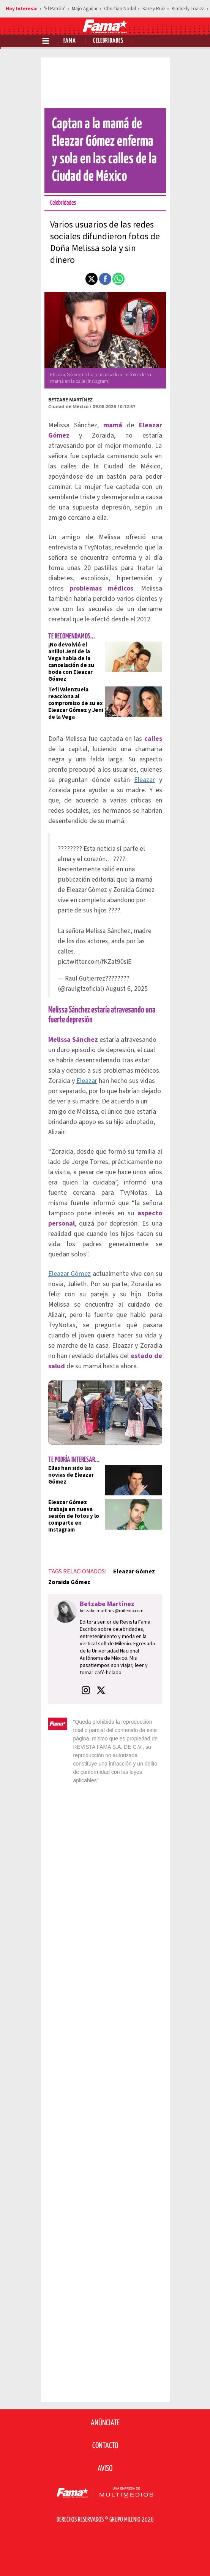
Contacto (105, 2446)
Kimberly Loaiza (188, 8)
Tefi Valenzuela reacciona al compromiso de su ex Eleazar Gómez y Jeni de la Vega (75, 703)
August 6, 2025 (127, 988)
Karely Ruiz (153, 8)
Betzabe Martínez (70, 399)
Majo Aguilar (85, 8)
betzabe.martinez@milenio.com (112, 1611)
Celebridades (108, 41)
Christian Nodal (120, 8)
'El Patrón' (54, 8)
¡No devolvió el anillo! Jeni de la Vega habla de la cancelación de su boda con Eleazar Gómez (71, 662)
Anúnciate (105, 2423)
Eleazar (144, 780)
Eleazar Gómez (69, 1273)
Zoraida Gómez (69, 1582)
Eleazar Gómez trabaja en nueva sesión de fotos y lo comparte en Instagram (73, 1516)
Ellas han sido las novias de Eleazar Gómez (71, 1475)
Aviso (105, 2469)
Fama (69, 41)
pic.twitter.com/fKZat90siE (94, 961)
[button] (91, 279)
